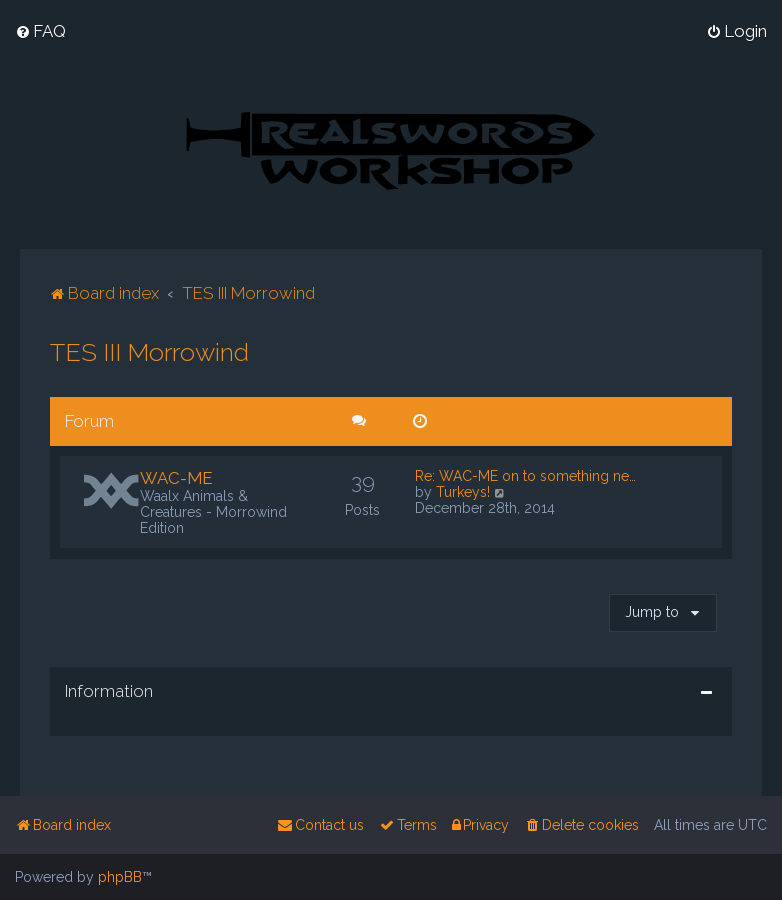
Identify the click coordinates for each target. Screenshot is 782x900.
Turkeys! (463, 491)
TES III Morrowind (149, 351)
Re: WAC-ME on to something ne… (525, 475)
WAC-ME (176, 477)
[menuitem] (40, 31)
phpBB (120, 877)
